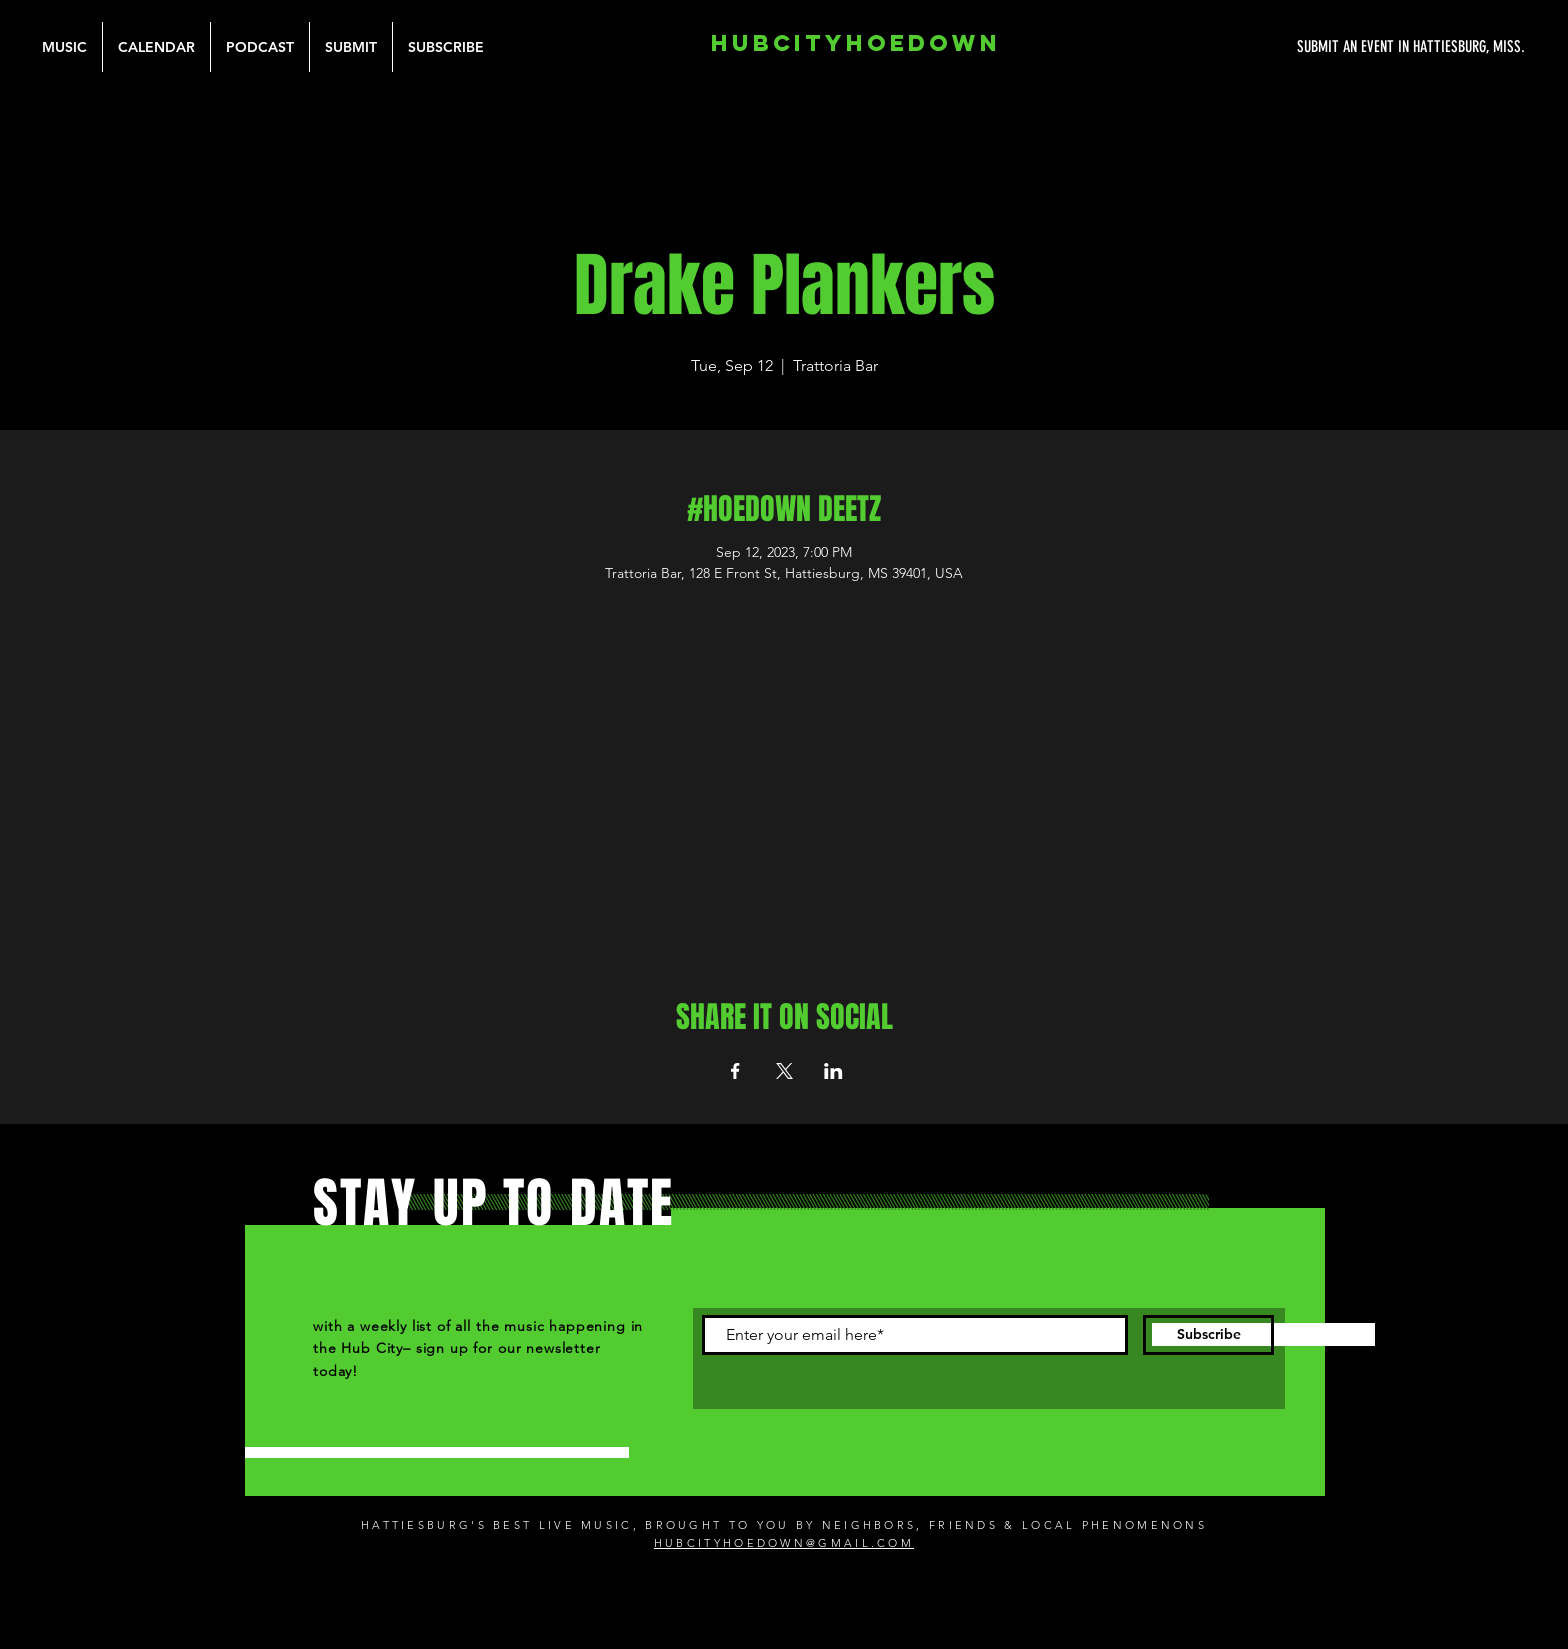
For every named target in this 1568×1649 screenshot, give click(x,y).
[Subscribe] (1208, 1335)
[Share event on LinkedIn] (833, 1071)
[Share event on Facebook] (735, 1071)
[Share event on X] (784, 1071)
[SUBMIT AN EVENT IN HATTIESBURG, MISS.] (1336, 47)
